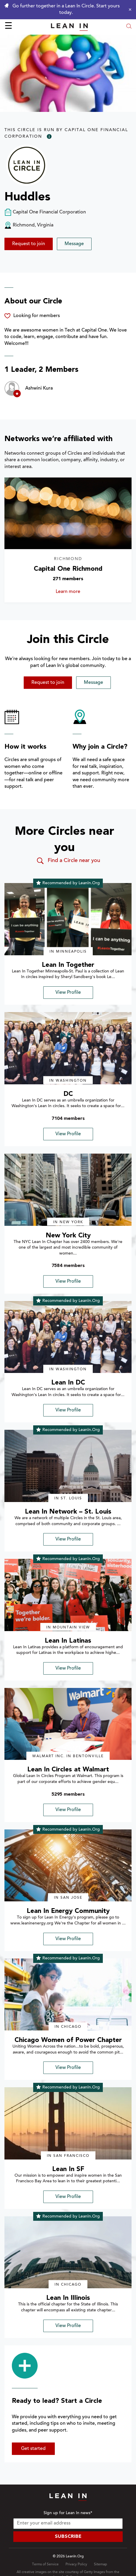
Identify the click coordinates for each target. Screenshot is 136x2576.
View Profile (68, 992)
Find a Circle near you (68, 860)
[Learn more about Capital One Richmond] (68, 513)
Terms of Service (45, 2564)
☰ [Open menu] (8, 26)
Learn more (79, 591)
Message (74, 244)
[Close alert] (129, 9)
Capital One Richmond (68, 569)
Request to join (28, 244)
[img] (68, 919)
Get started (33, 2448)
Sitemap (100, 2564)
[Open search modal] (129, 26)
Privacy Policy (76, 2564)
